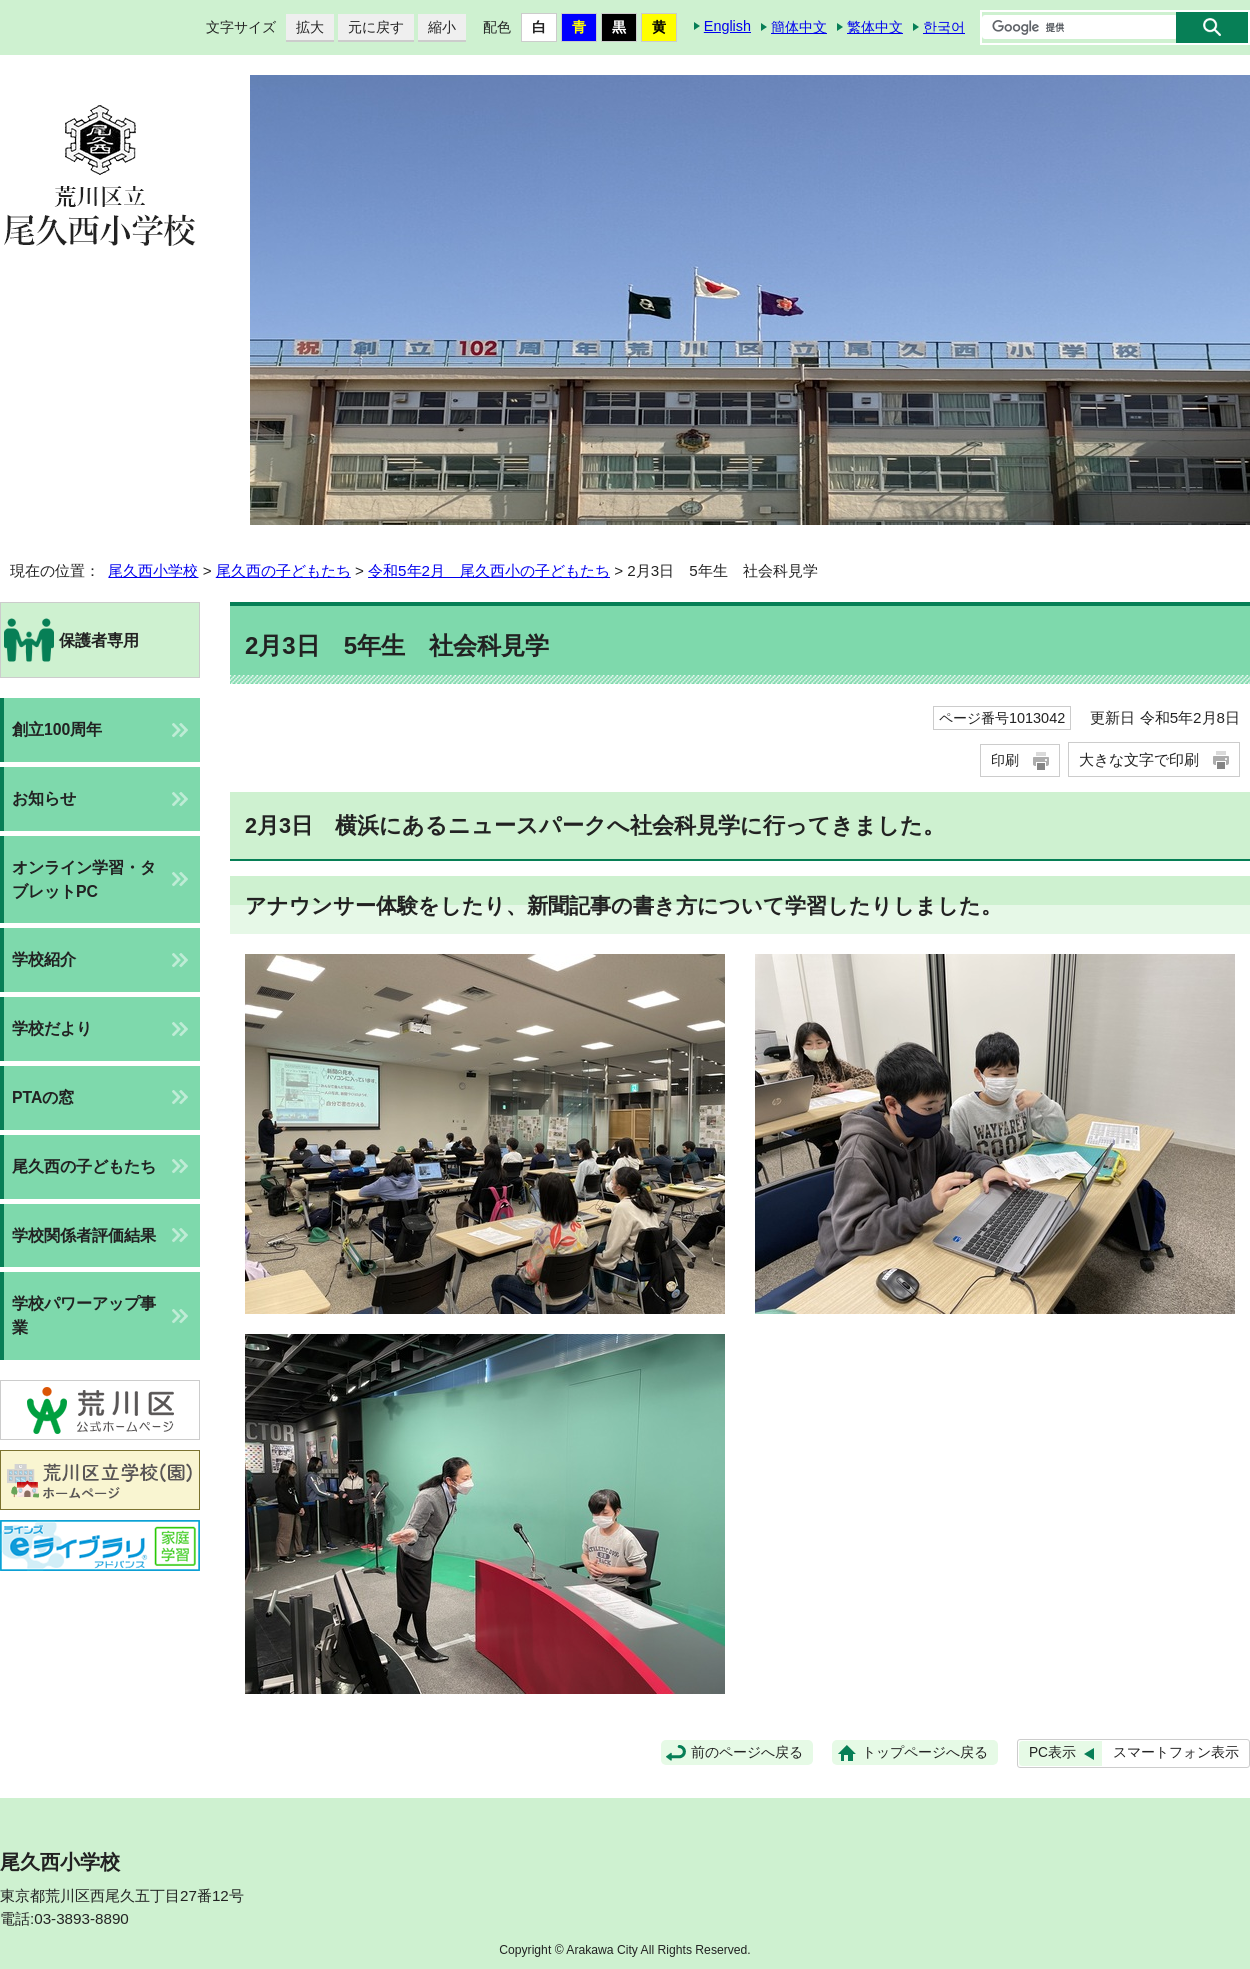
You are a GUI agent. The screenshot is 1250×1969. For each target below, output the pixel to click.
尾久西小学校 (153, 570)
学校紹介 (44, 959)
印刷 (1005, 760)
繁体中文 (875, 27)
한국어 (944, 27)
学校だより (52, 1028)
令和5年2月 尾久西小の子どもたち (489, 570)
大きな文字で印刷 (1139, 759)
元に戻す (371, 27)
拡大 (305, 27)
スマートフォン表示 (1176, 1752)
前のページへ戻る (747, 1752)
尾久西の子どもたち (283, 570)
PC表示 (1052, 1752)
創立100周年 (57, 729)
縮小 (437, 27)
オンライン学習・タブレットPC (84, 879)
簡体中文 (799, 27)
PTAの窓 (43, 1097)
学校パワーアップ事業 (84, 1315)
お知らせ (44, 798)
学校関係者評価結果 (84, 1235)
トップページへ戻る (925, 1752)
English (727, 26)
